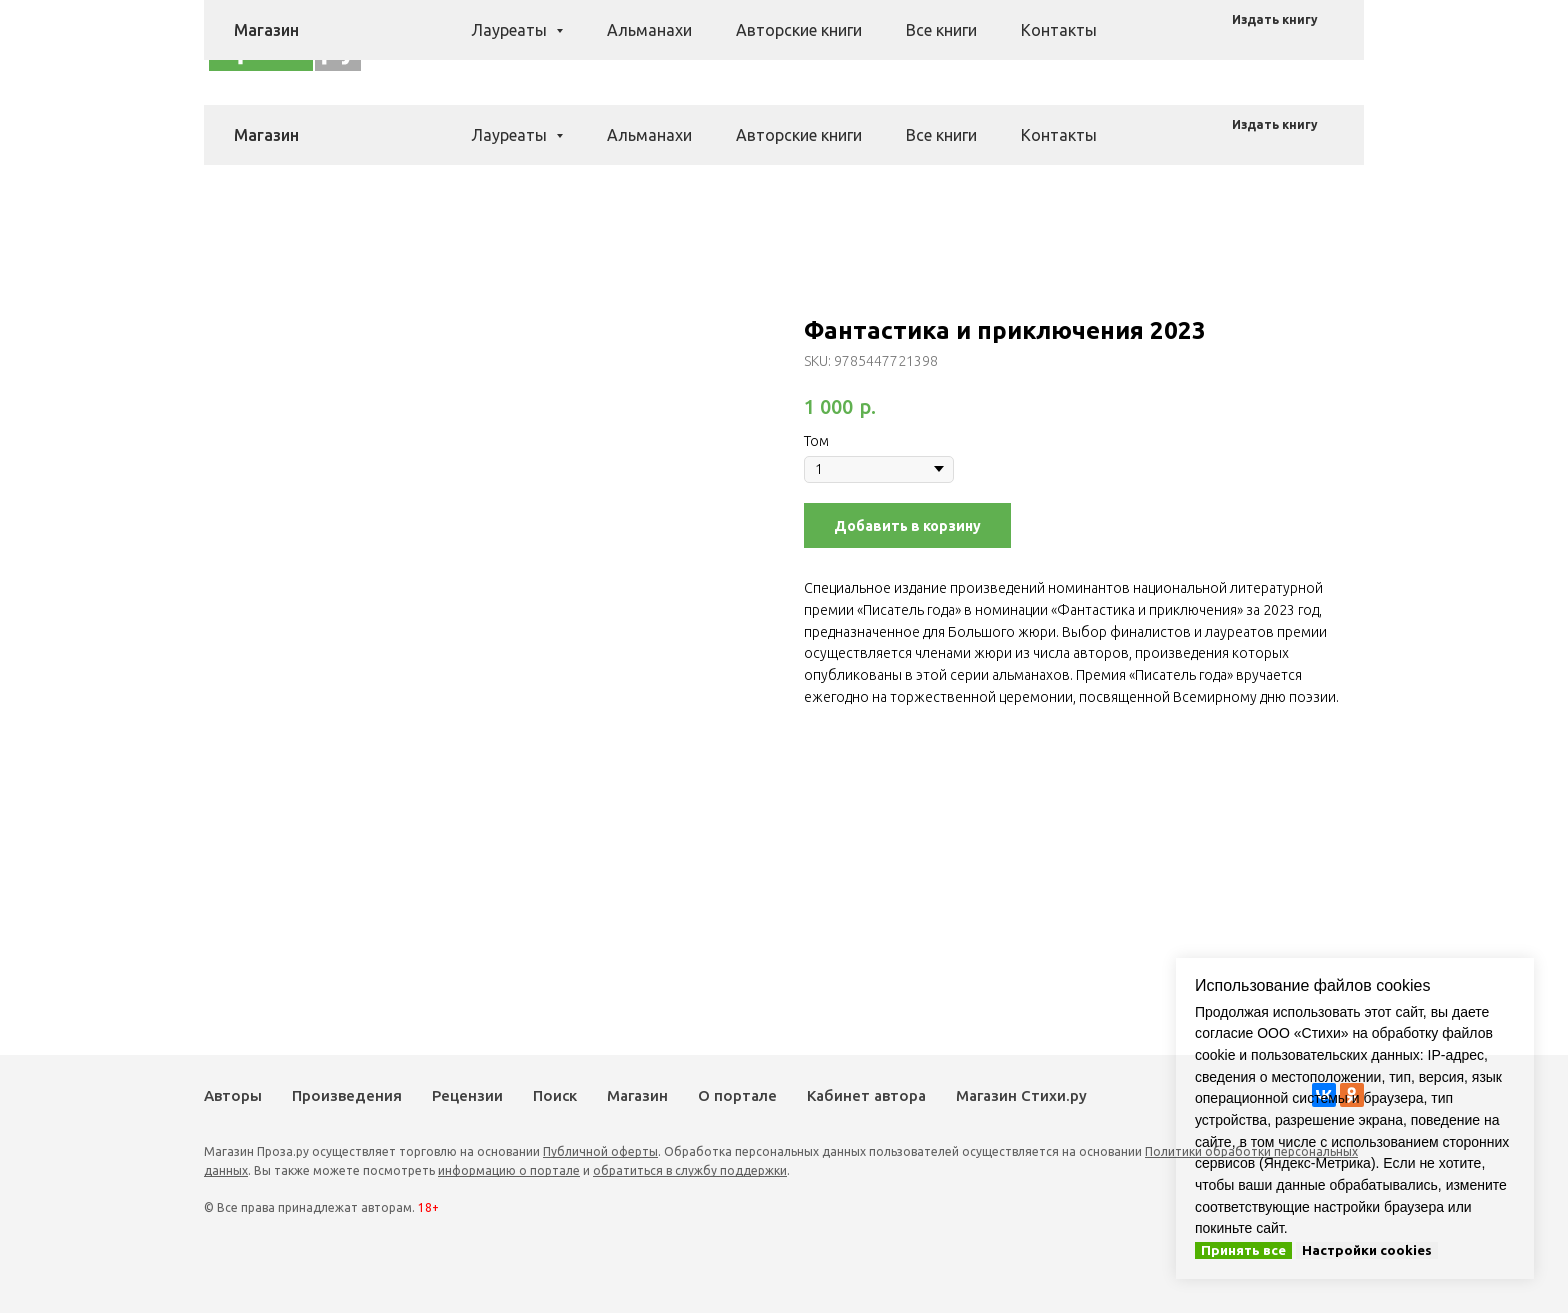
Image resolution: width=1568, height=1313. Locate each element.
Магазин (972, 43)
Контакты (1059, 135)
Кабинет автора (866, 1095)
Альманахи (649, 135)
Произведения (728, 43)
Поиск (904, 43)
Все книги (941, 135)
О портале (737, 1095)
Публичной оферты (600, 1151)
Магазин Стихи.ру (1021, 1095)
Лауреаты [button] (511, 135)
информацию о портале (509, 1170)
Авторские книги (799, 135)
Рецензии (832, 43)
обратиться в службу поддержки (690, 1170)
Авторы (632, 43)
